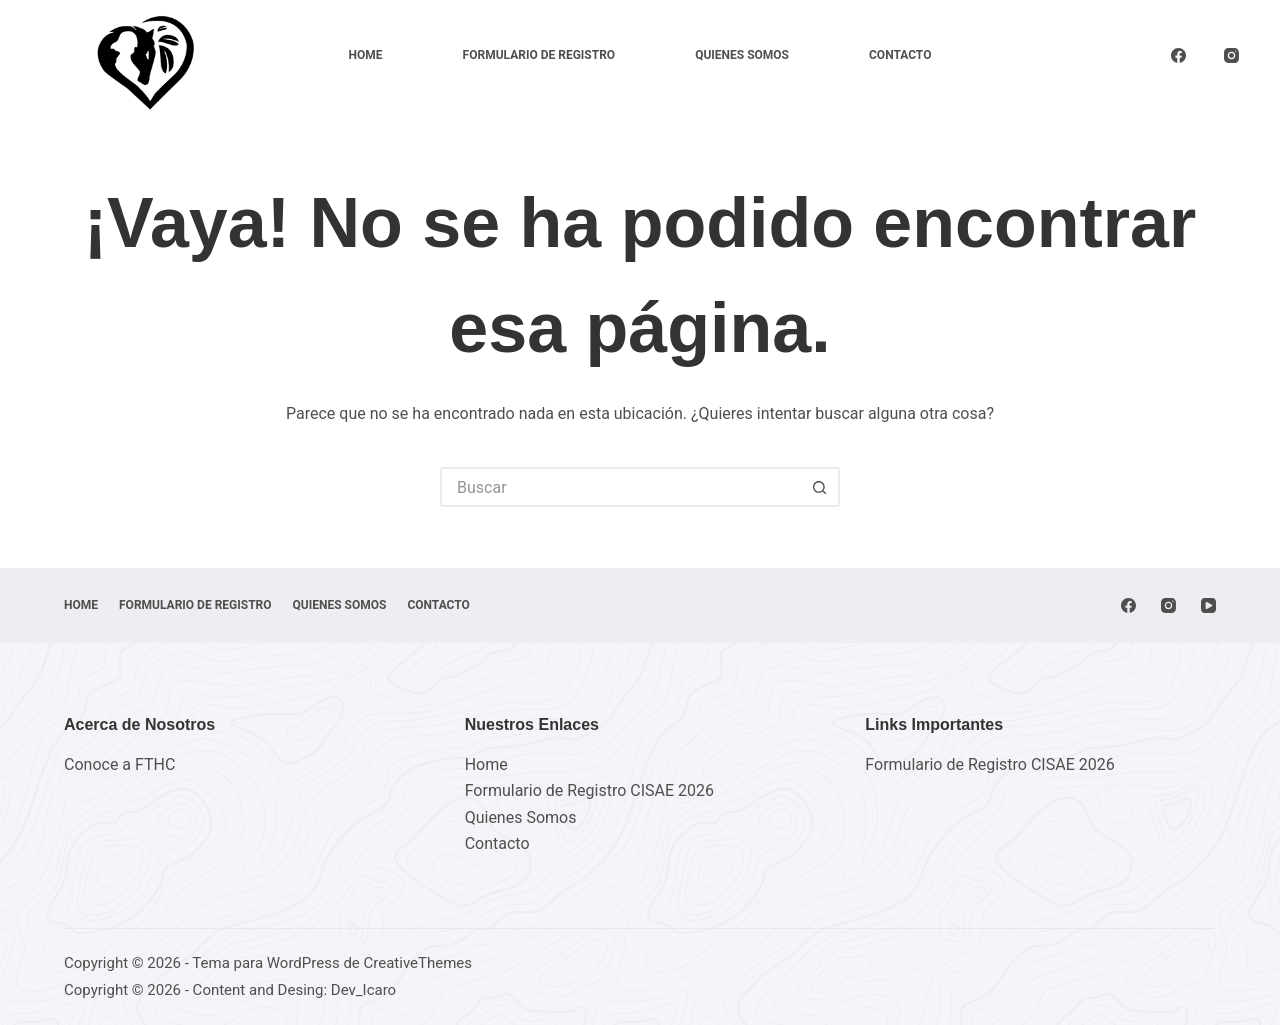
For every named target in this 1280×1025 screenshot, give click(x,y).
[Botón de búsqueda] (820, 487)
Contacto (900, 55)
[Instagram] (1232, 56)
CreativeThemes (418, 963)
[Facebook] (1179, 56)
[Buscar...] (620, 487)
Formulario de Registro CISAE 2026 (589, 790)
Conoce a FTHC (119, 764)
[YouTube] (1208, 605)
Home (366, 55)
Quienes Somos (742, 55)
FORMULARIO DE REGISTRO (539, 55)
